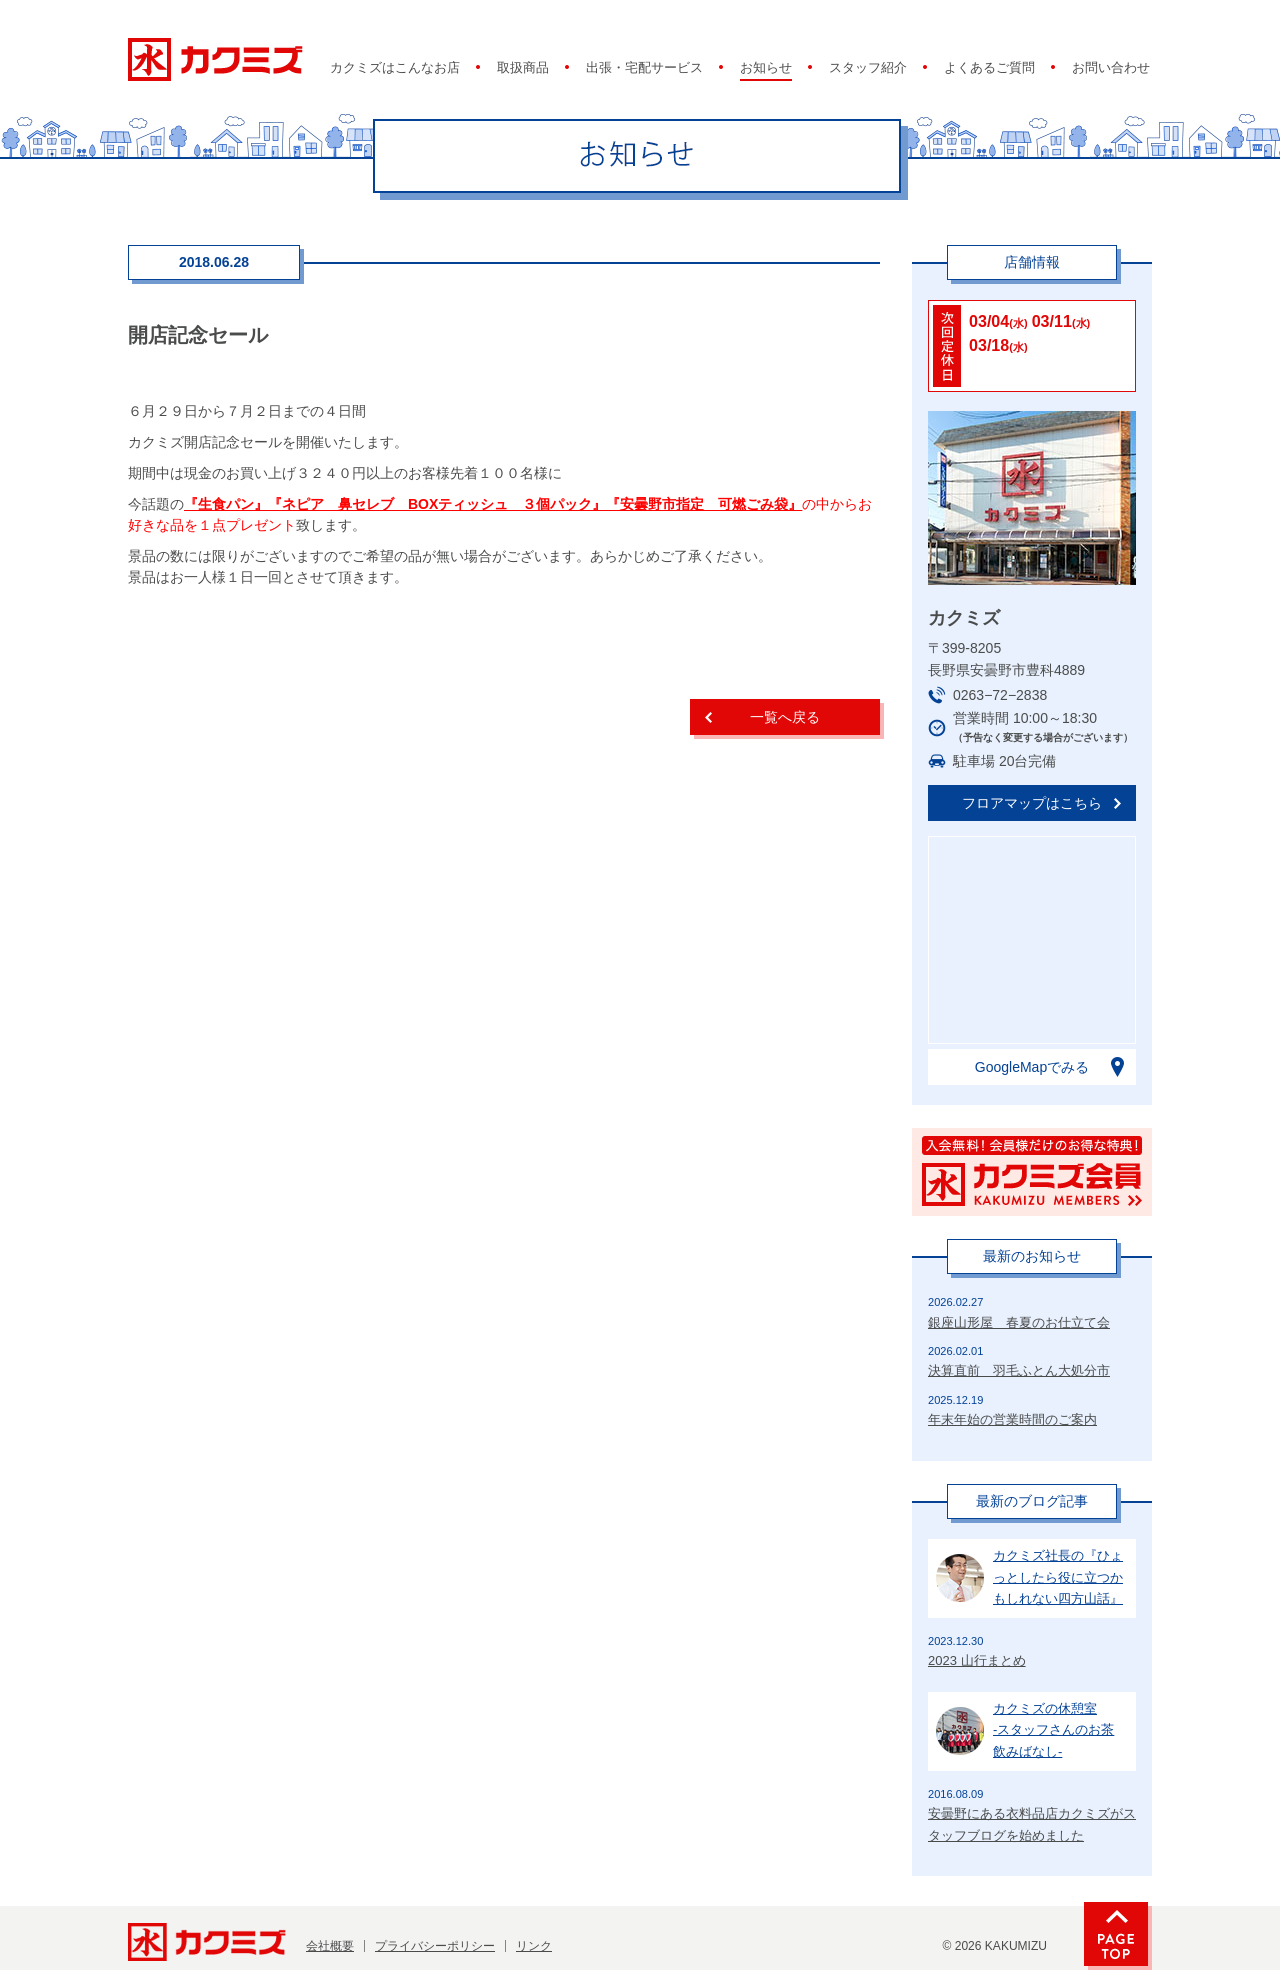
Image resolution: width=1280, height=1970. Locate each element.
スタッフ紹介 (868, 68)
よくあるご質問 (989, 68)
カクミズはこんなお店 (395, 68)
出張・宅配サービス (644, 68)
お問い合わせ (1111, 68)
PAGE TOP (1116, 1934)
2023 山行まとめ (977, 1660)
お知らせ (766, 68)
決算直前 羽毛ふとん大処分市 (1019, 1370)
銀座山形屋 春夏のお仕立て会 (1019, 1322)
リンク (534, 1946)
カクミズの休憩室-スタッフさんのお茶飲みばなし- (1053, 1730)
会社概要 (330, 1946)
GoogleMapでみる (1032, 1067)
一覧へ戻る (785, 717)
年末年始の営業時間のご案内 (1012, 1419)
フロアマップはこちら (1032, 803)
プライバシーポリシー (435, 1946)
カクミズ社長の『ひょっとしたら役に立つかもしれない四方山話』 (1058, 1577)
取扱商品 (523, 68)
